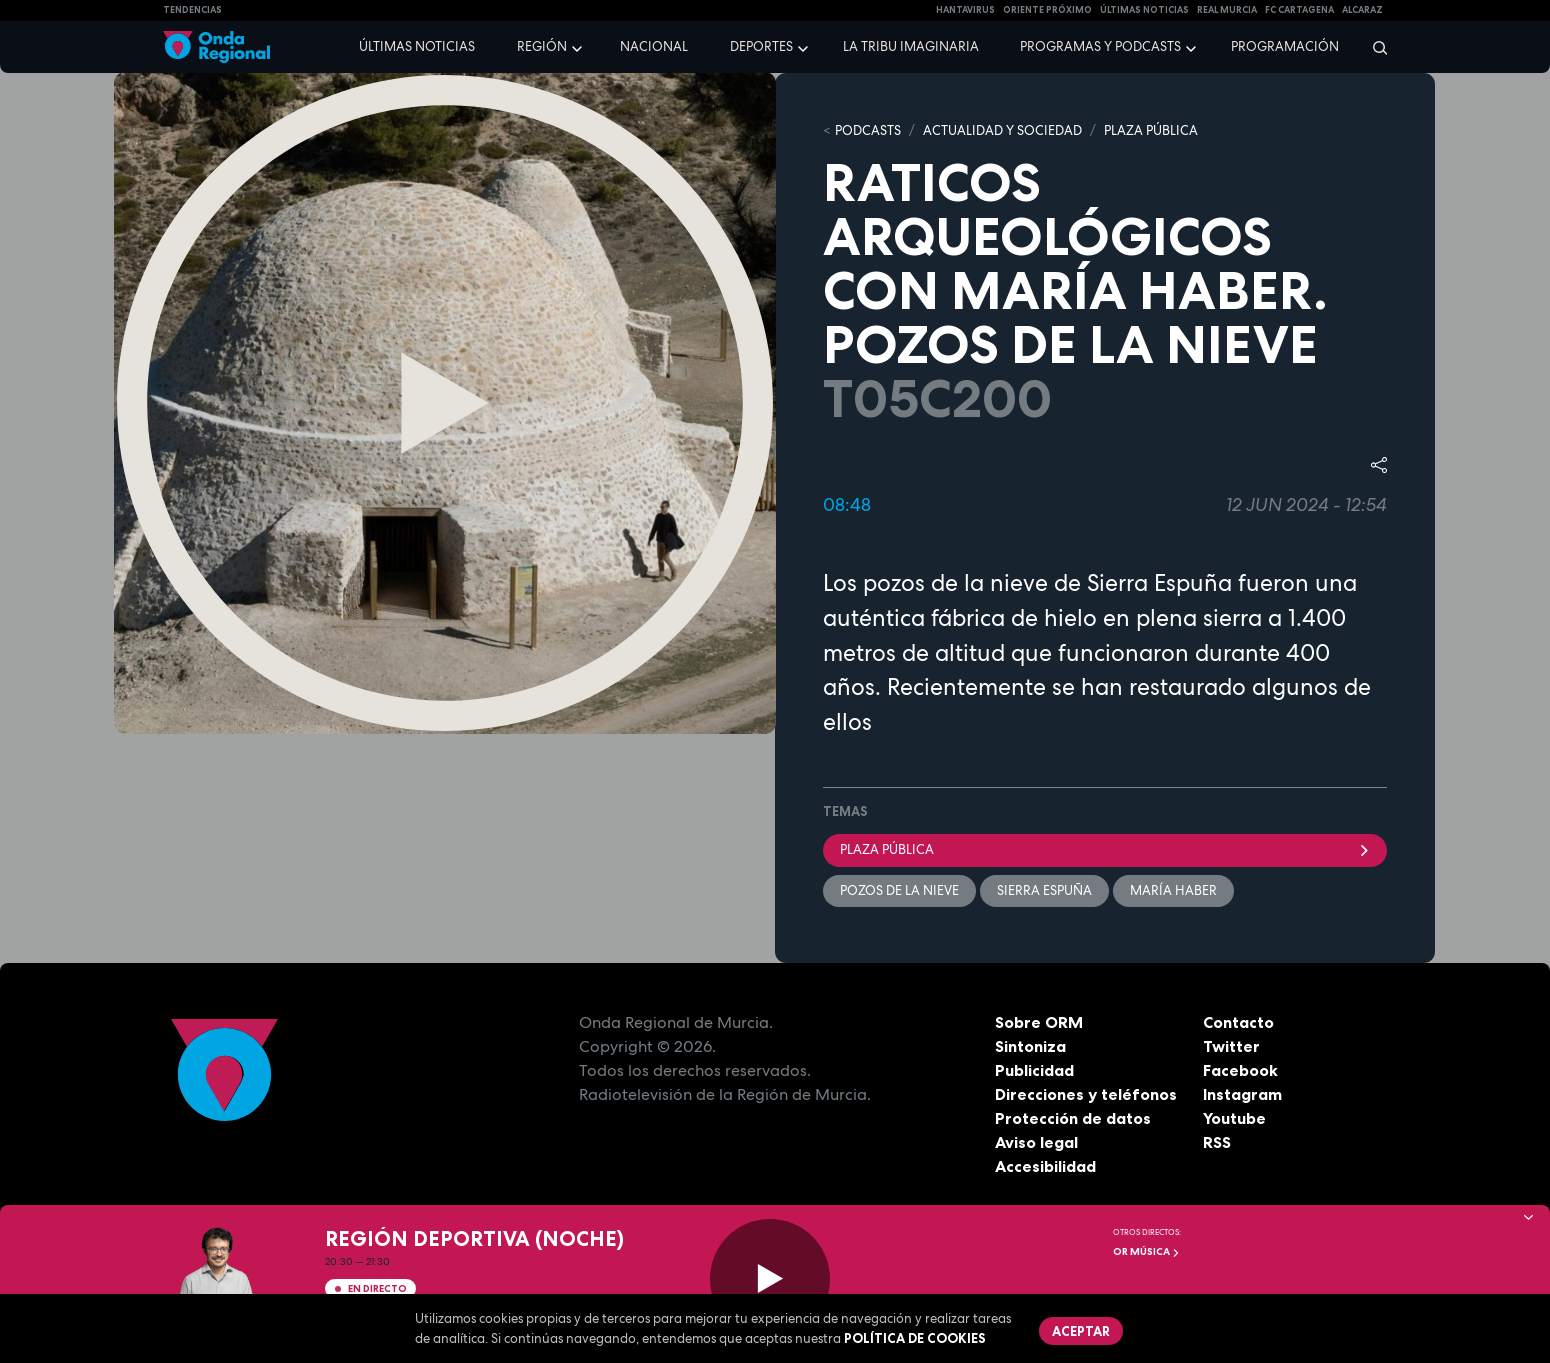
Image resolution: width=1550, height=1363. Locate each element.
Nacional (654, 46)
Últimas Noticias (1144, 10)
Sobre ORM (1039, 1022)
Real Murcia (1227, 10)
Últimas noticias (417, 46)
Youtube (1234, 1118)
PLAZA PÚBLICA (1151, 130)
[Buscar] (1373, 47)
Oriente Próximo (1047, 10)
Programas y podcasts (1100, 46)
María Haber (1173, 890)
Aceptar (1081, 1331)
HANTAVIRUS (965, 10)
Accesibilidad (1045, 1166)
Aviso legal (1036, 1142)
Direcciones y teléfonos (1086, 1094)
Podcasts (868, 130)
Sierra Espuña (1044, 890)
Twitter (1231, 1046)
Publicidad (1034, 1070)
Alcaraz (1362, 10)
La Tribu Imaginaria (911, 46)
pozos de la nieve (899, 890)
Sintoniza (1030, 1046)
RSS (1217, 1142)
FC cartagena (1299, 10)
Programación (1285, 46)
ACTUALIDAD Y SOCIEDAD (1002, 130)
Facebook (1240, 1070)
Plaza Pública (1105, 849)
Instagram (1242, 1094)
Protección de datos (1073, 1118)
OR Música (1146, 1251)
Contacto (1238, 1022)
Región (542, 46)
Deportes (761, 46)
